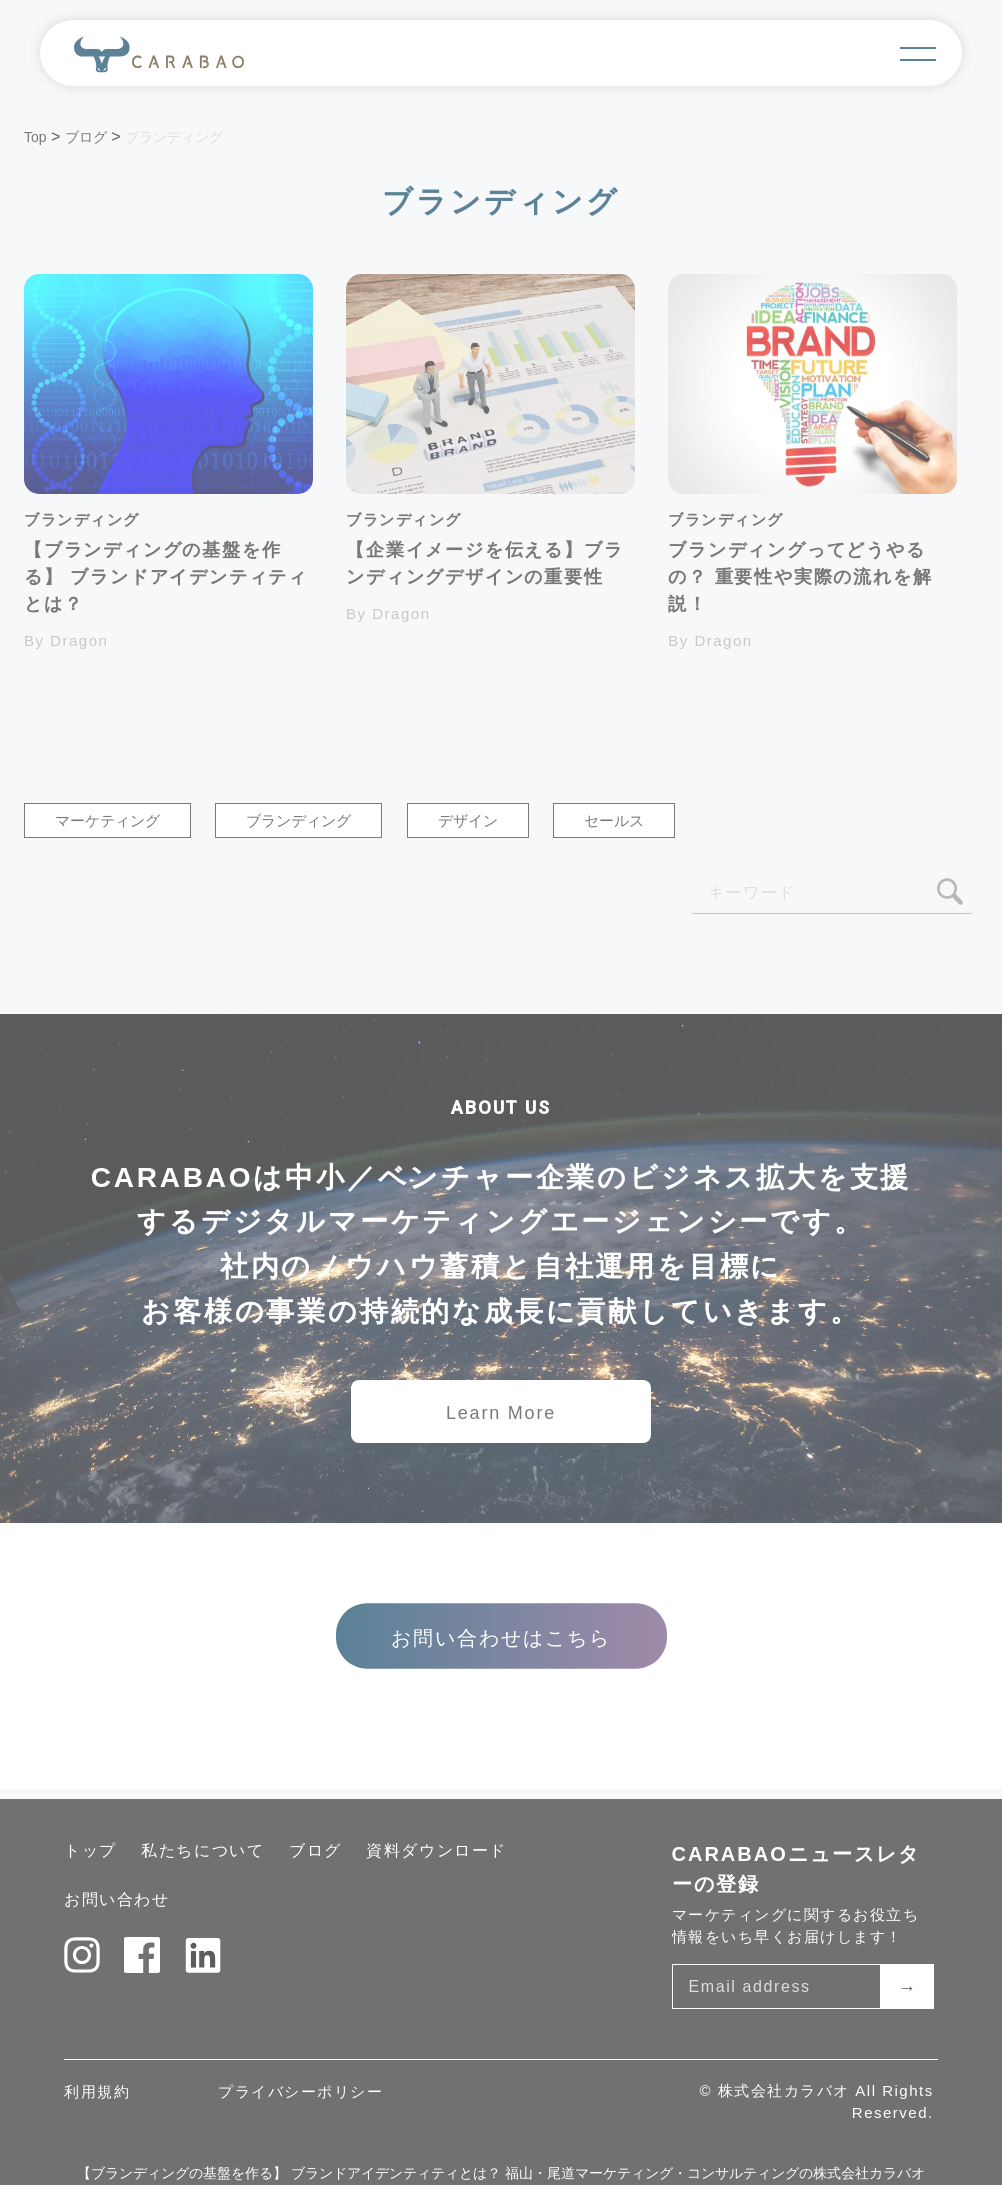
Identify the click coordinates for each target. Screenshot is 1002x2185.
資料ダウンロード (436, 1850)
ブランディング (298, 820)
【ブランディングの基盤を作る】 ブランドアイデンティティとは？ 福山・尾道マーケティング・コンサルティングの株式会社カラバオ (501, 2173)
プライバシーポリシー (300, 2091)
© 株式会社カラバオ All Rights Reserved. (816, 2102)
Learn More (501, 1413)
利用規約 (97, 2091)
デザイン (468, 820)
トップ (90, 1850)
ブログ (315, 1850)
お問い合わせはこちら (501, 1638)
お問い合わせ (117, 1899)
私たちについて (202, 1850)
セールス (614, 820)
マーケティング (107, 820)
